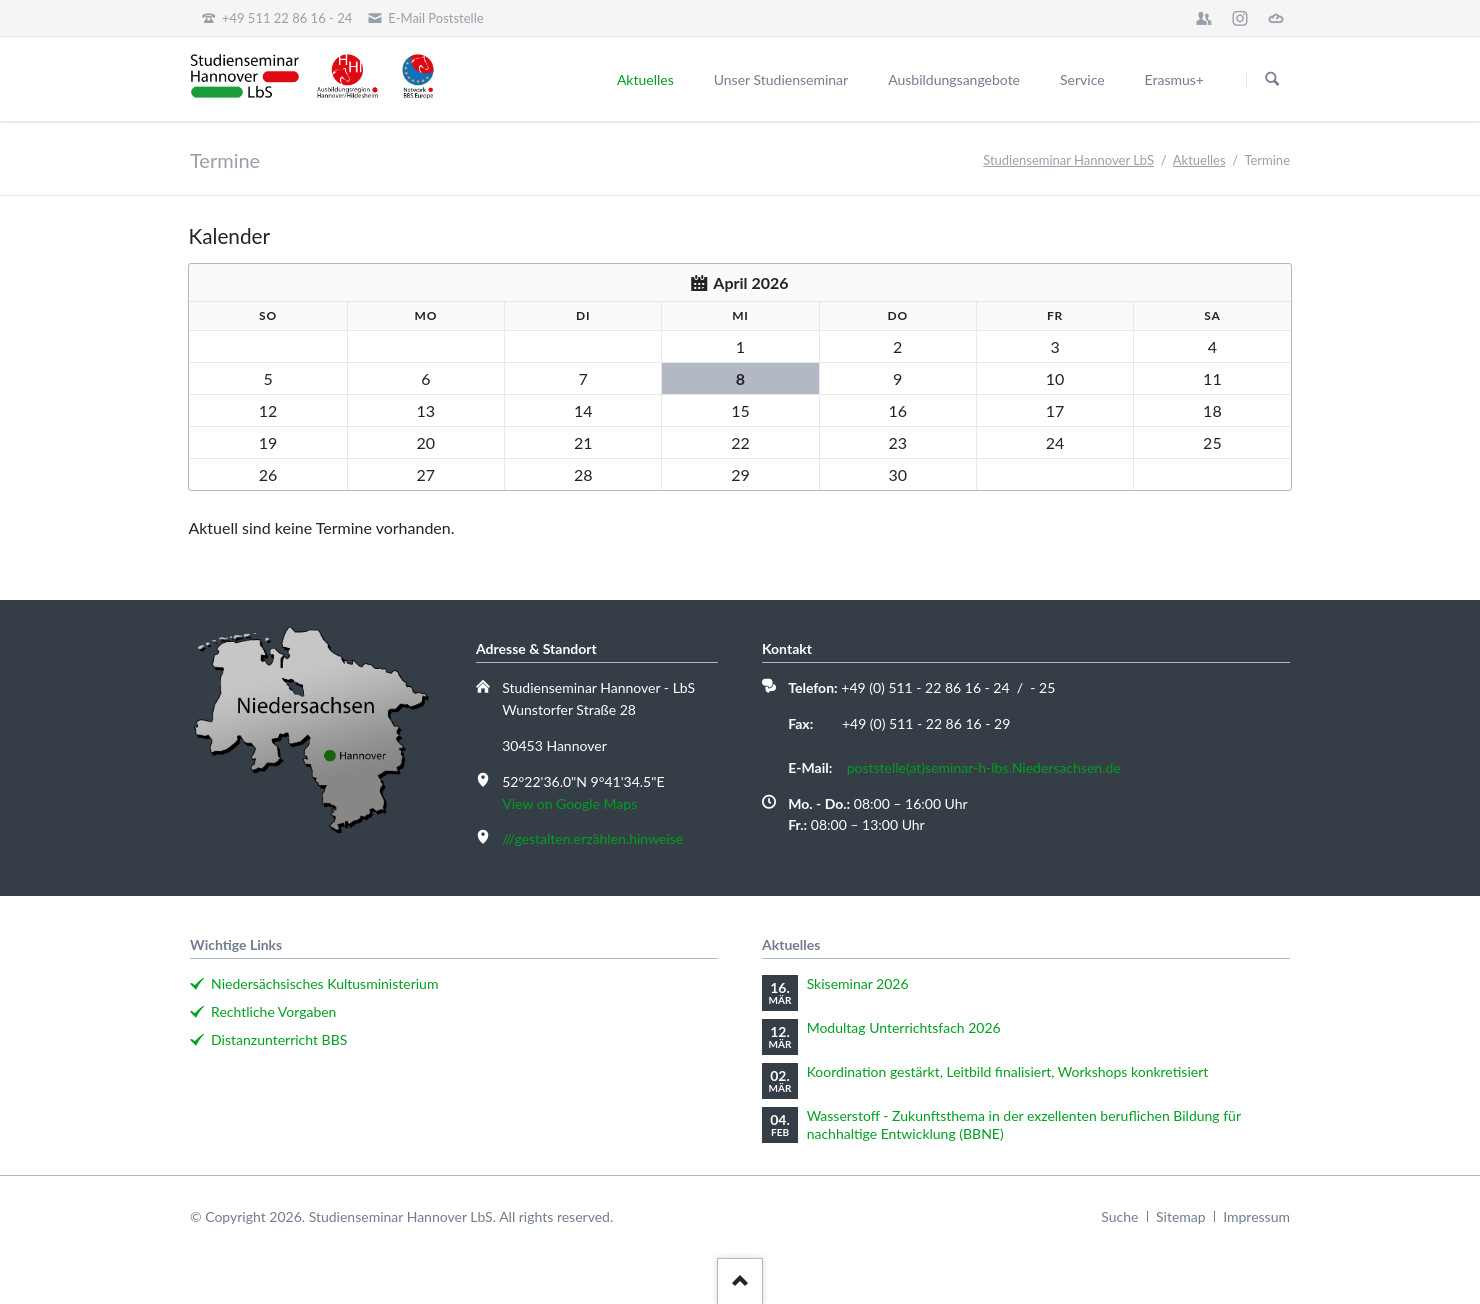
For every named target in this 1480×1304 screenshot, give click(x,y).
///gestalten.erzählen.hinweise (592, 838)
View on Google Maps (569, 803)
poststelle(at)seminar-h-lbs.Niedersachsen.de (984, 767)
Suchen (1272, 80)
